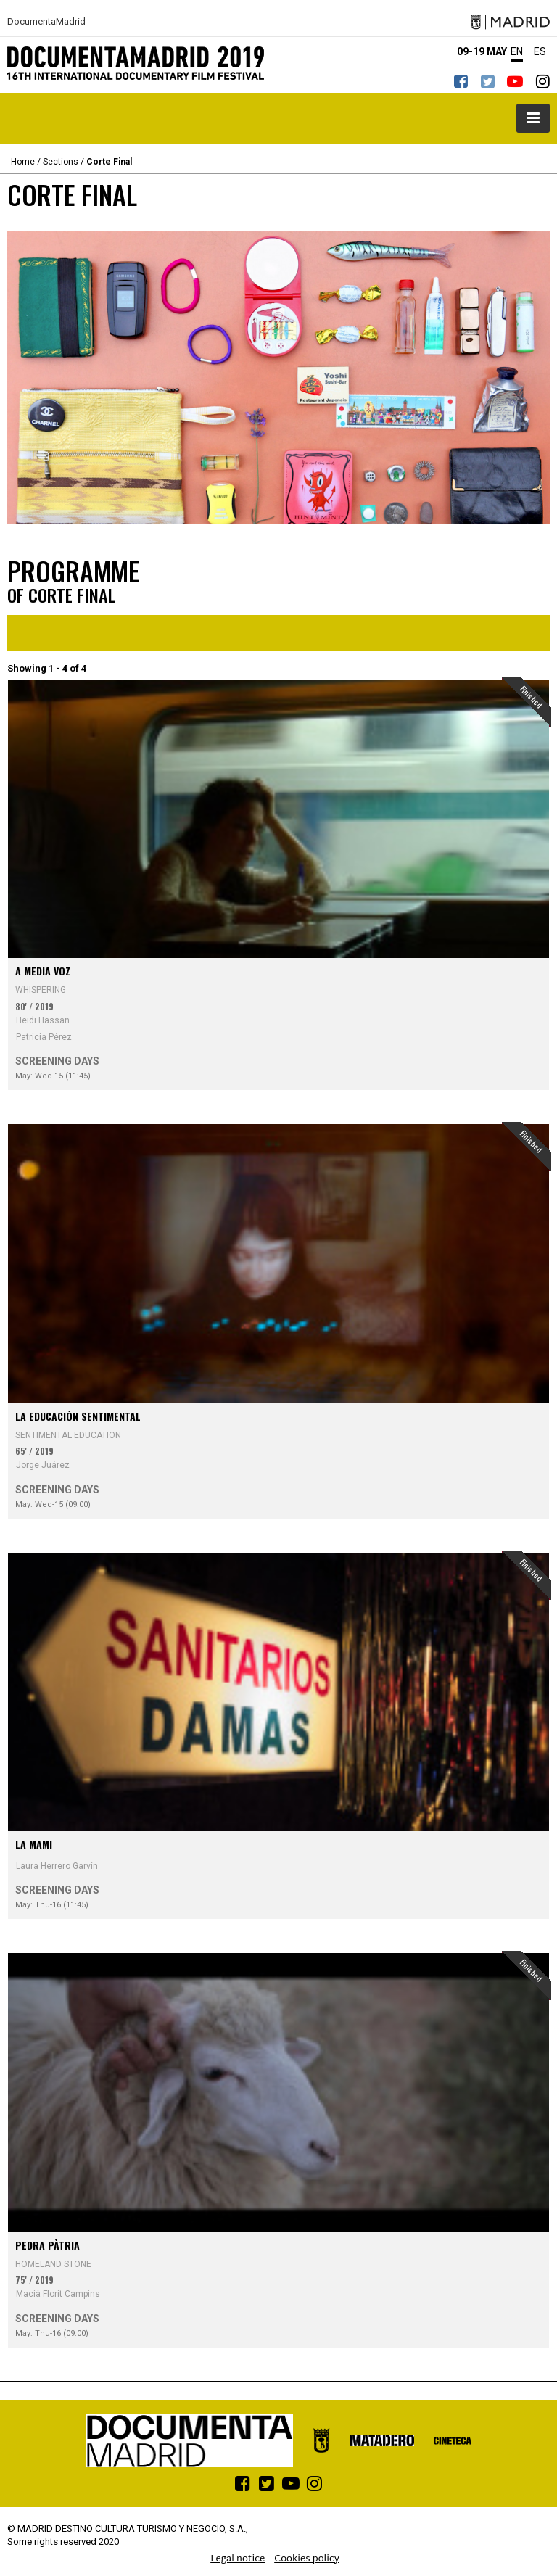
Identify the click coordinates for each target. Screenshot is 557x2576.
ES (540, 51)
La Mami (33, 1844)
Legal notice (237, 2559)
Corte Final (109, 162)
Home (23, 162)
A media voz (42, 970)
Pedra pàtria (47, 2245)
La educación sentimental (78, 1416)
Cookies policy (306, 2559)
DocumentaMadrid (46, 22)
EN (517, 51)
